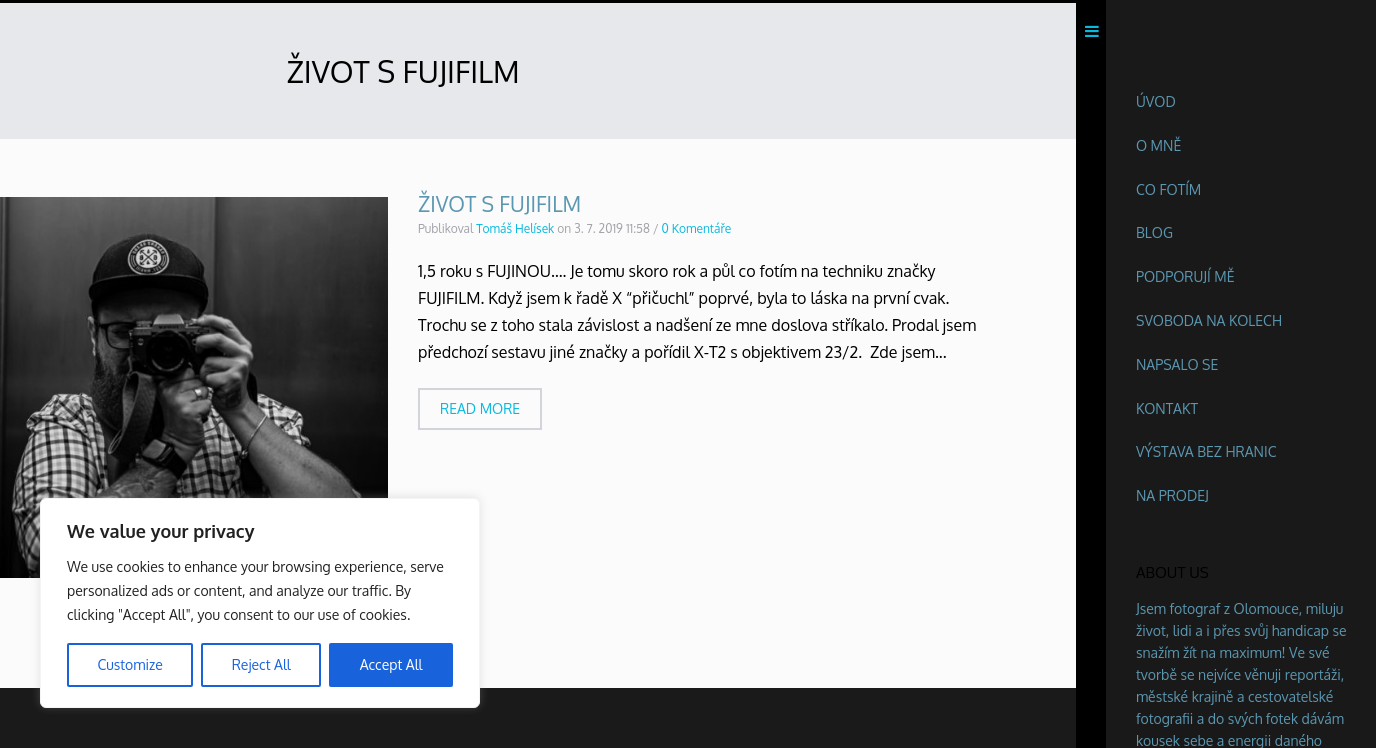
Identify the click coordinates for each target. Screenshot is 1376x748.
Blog (1154, 232)
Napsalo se (1177, 364)
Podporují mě (1185, 276)
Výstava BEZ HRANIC (1206, 451)
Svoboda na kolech (1209, 320)
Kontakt (1167, 408)
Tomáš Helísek (515, 233)
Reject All (261, 664)
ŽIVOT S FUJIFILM (499, 208)
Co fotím (1168, 189)
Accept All (391, 664)
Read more (480, 413)
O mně (1158, 145)
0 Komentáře (697, 233)
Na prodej (1172, 495)
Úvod (1156, 101)
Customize (129, 664)
